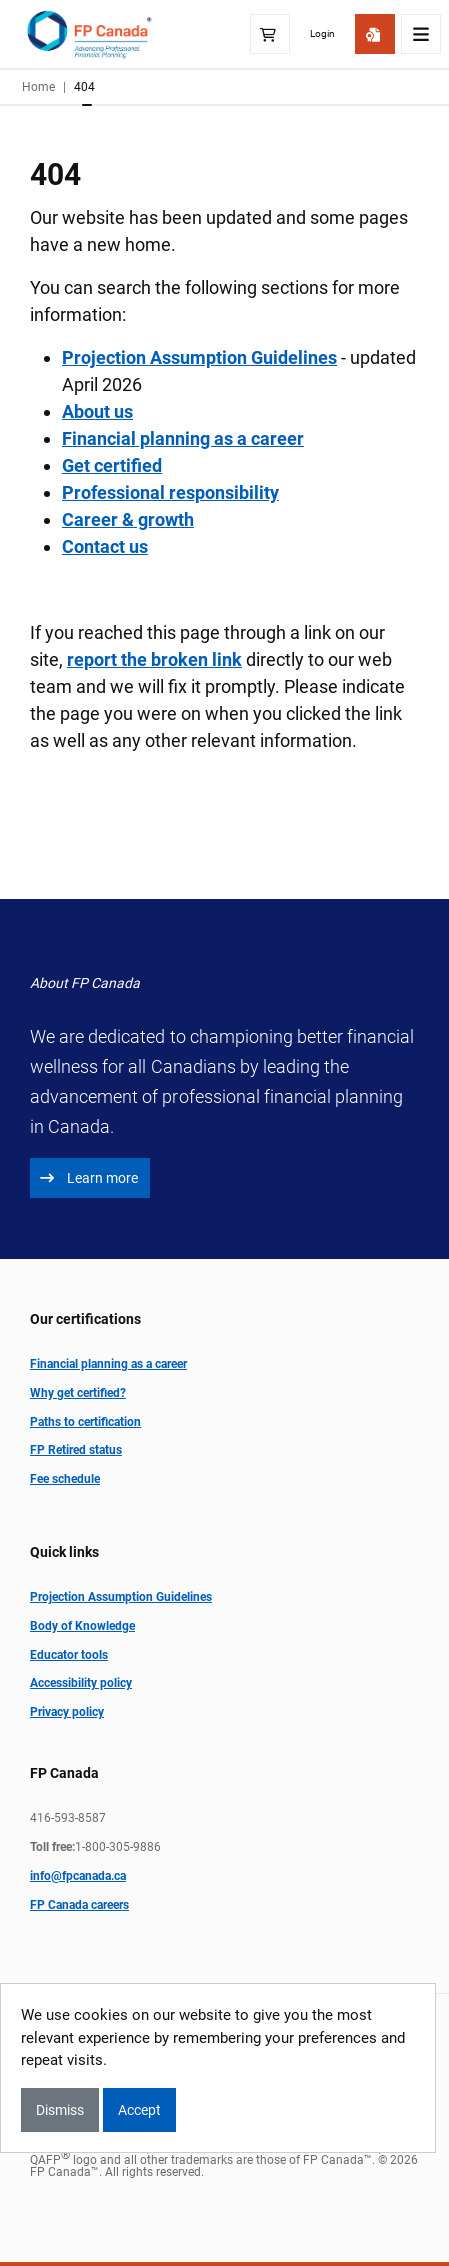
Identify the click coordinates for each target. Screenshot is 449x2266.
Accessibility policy (81, 1683)
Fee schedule (65, 1479)
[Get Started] (375, 34)
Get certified (112, 465)
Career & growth (128, 519)
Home (38, 87)
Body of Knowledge (82, 1626)
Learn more (89, 1178)
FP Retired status (76, 1450)
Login (322, 33)
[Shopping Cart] (270, 34)
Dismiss (60, 2110)
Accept (139, 2110)
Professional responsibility (170, 492)
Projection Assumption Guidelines (121, 1597)
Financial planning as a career (183, 438)
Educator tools (69, 1655)
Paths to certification (85, 1422)
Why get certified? (78, 1393)
